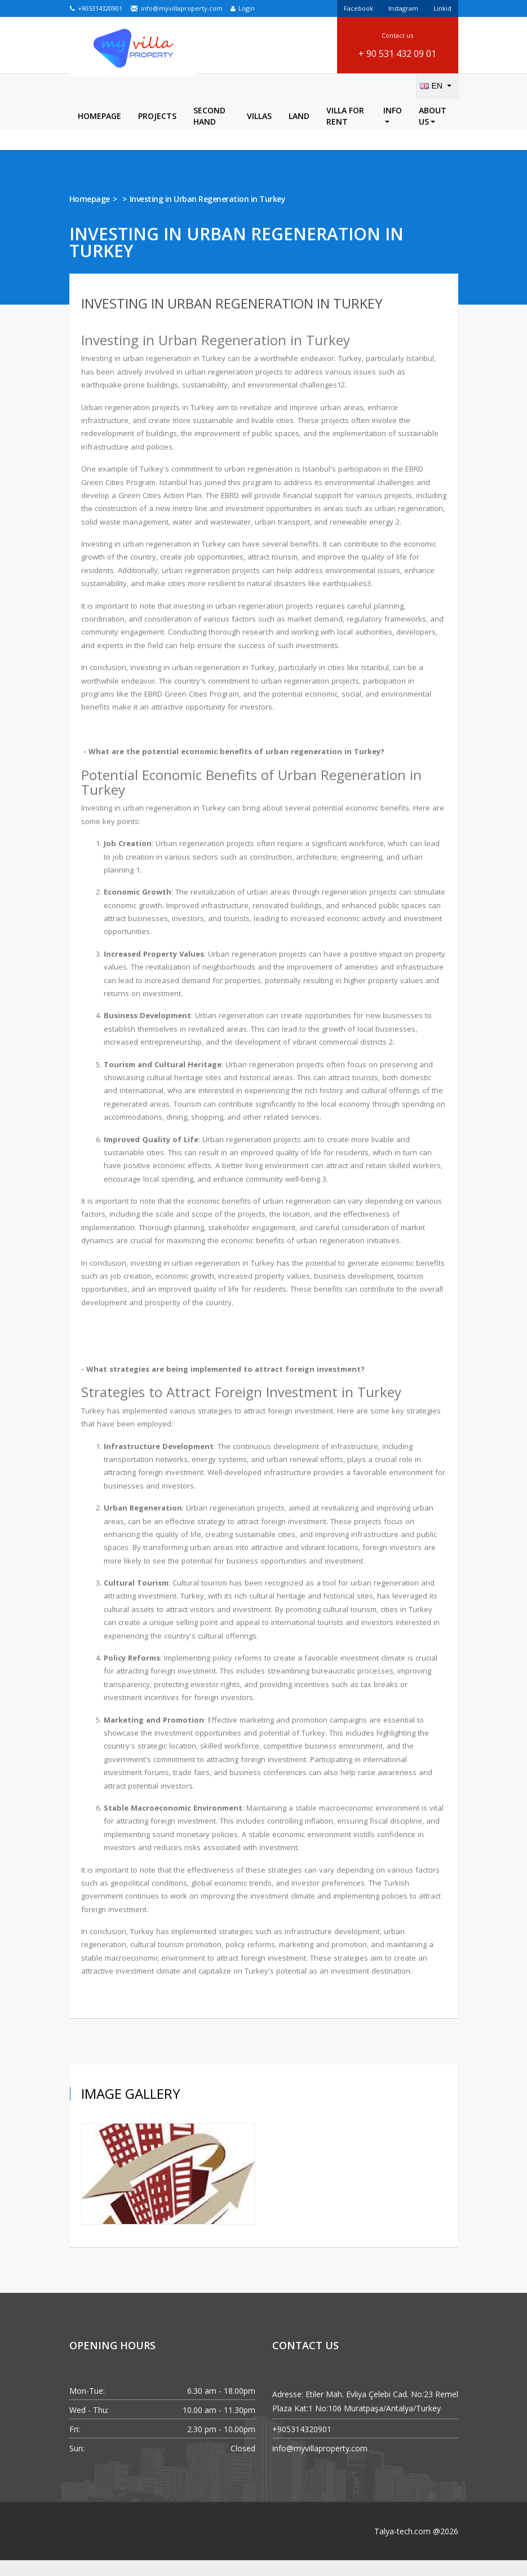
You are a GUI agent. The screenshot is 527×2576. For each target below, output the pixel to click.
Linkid (442, 8)
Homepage (99, 131)
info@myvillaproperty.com (176, 8)
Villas (259, 131)
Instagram (403, 8)
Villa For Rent (345, 132)
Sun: (77, 2464)
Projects (157, 131)
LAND (299, 131)
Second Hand (209, 132)
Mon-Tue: (87, 2406)
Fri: (74, 2445)
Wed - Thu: (89, 2425)
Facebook (358, 8)
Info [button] (392, 130)
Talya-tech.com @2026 (416, 2547)
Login (243, 8)
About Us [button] (432, 132)
